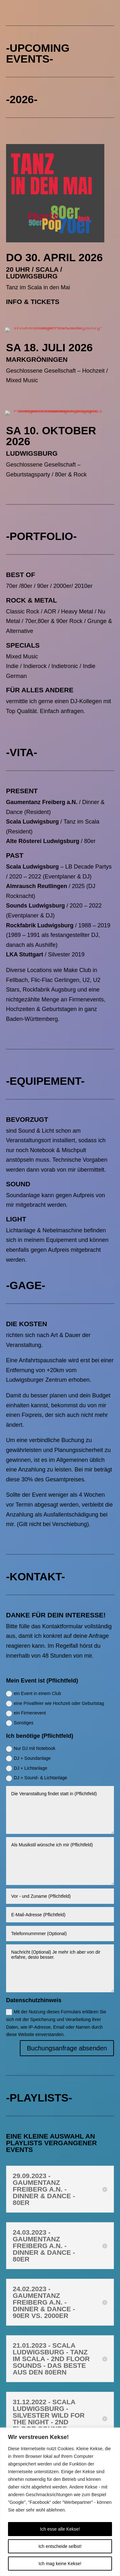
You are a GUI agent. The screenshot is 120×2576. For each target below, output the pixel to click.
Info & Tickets (33, 301)
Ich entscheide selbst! (60, 2546)
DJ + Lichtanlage (26, 1768)
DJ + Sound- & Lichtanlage (36, 1778)
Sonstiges (19, 1723)
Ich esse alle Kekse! (60, 2529)
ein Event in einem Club (33, 1694)
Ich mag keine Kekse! (60, 2563)
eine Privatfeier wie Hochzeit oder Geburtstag (55, 1703)
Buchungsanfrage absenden (67, 2048)
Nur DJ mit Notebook (30, 1749)
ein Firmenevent (26, 1713)
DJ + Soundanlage (28, 1758)
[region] (60, 2502)
